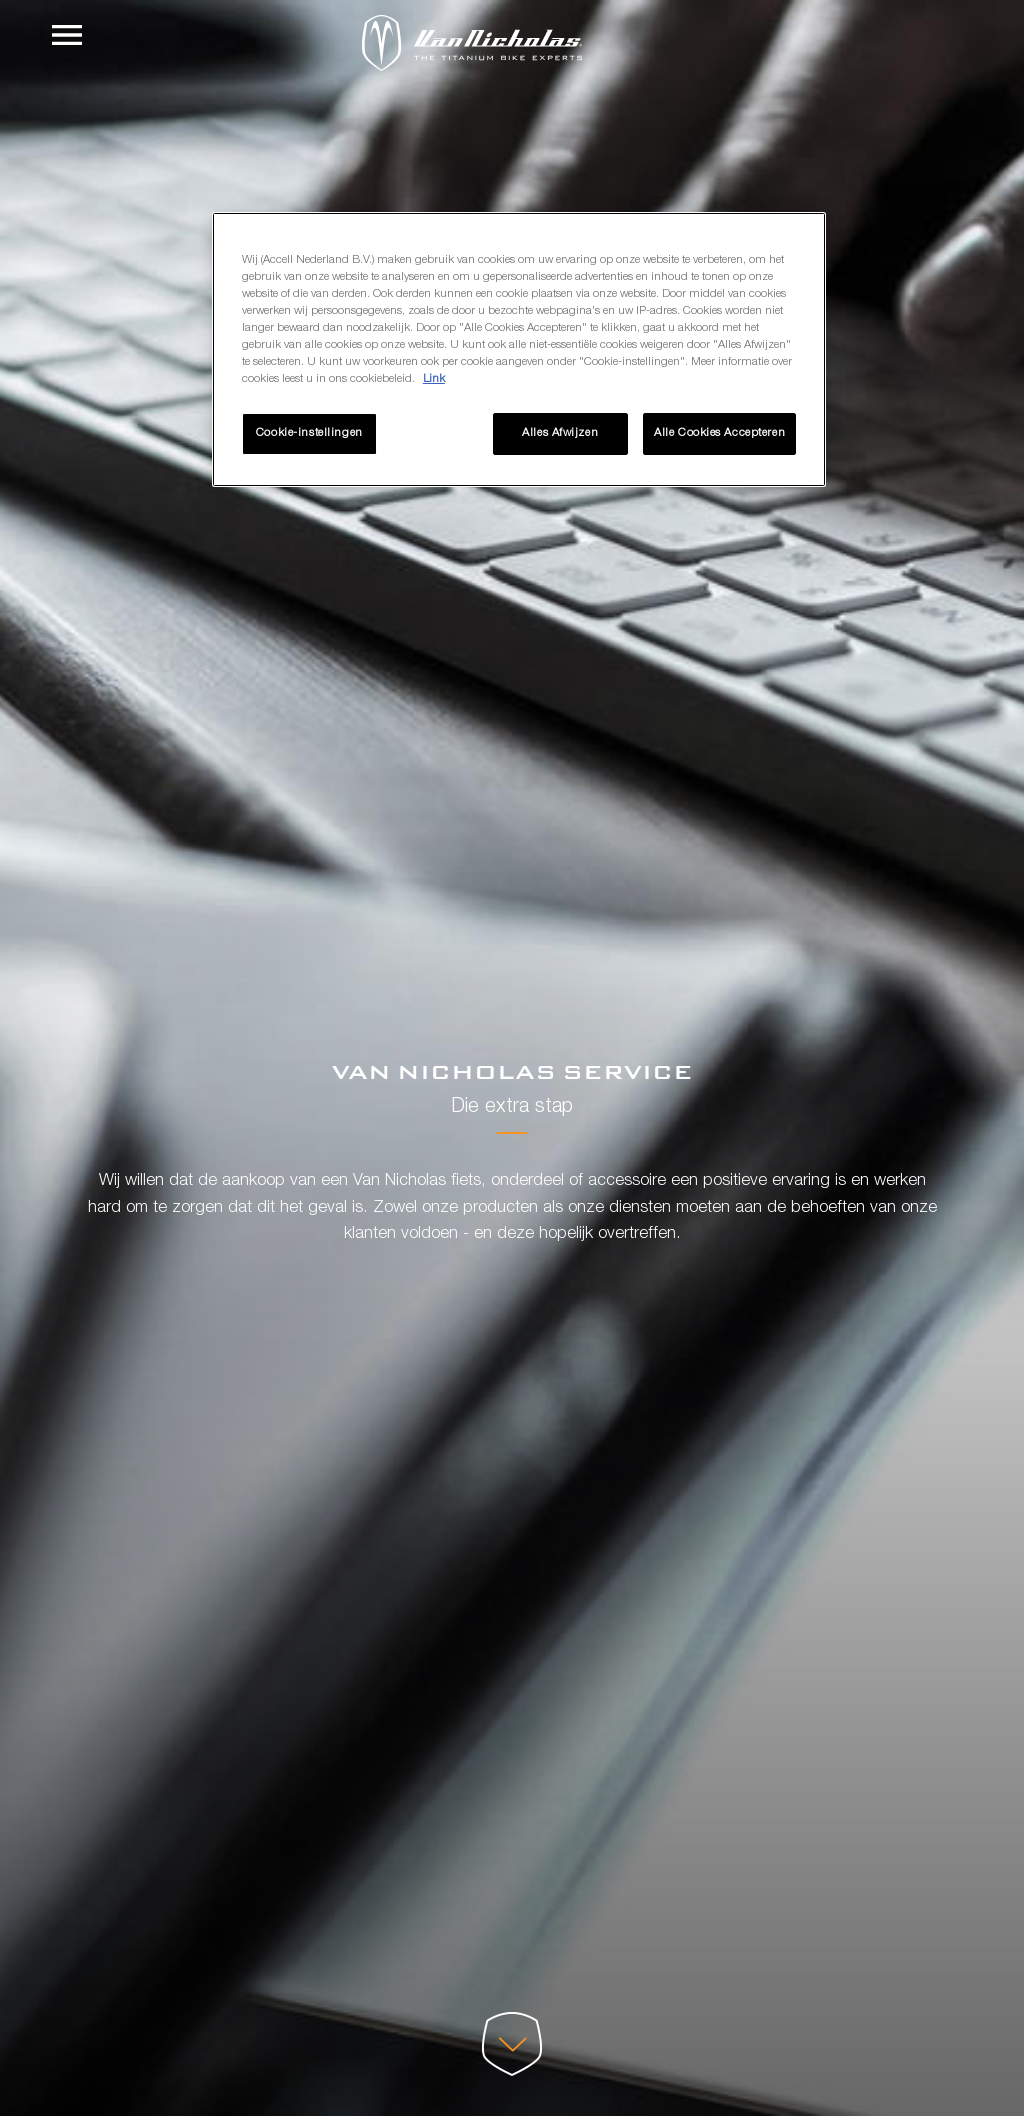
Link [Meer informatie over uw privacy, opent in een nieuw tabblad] (434, 379)
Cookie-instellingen (309, 433)
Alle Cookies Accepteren (719, 433)
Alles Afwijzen (560, 433)
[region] (519, 349)
